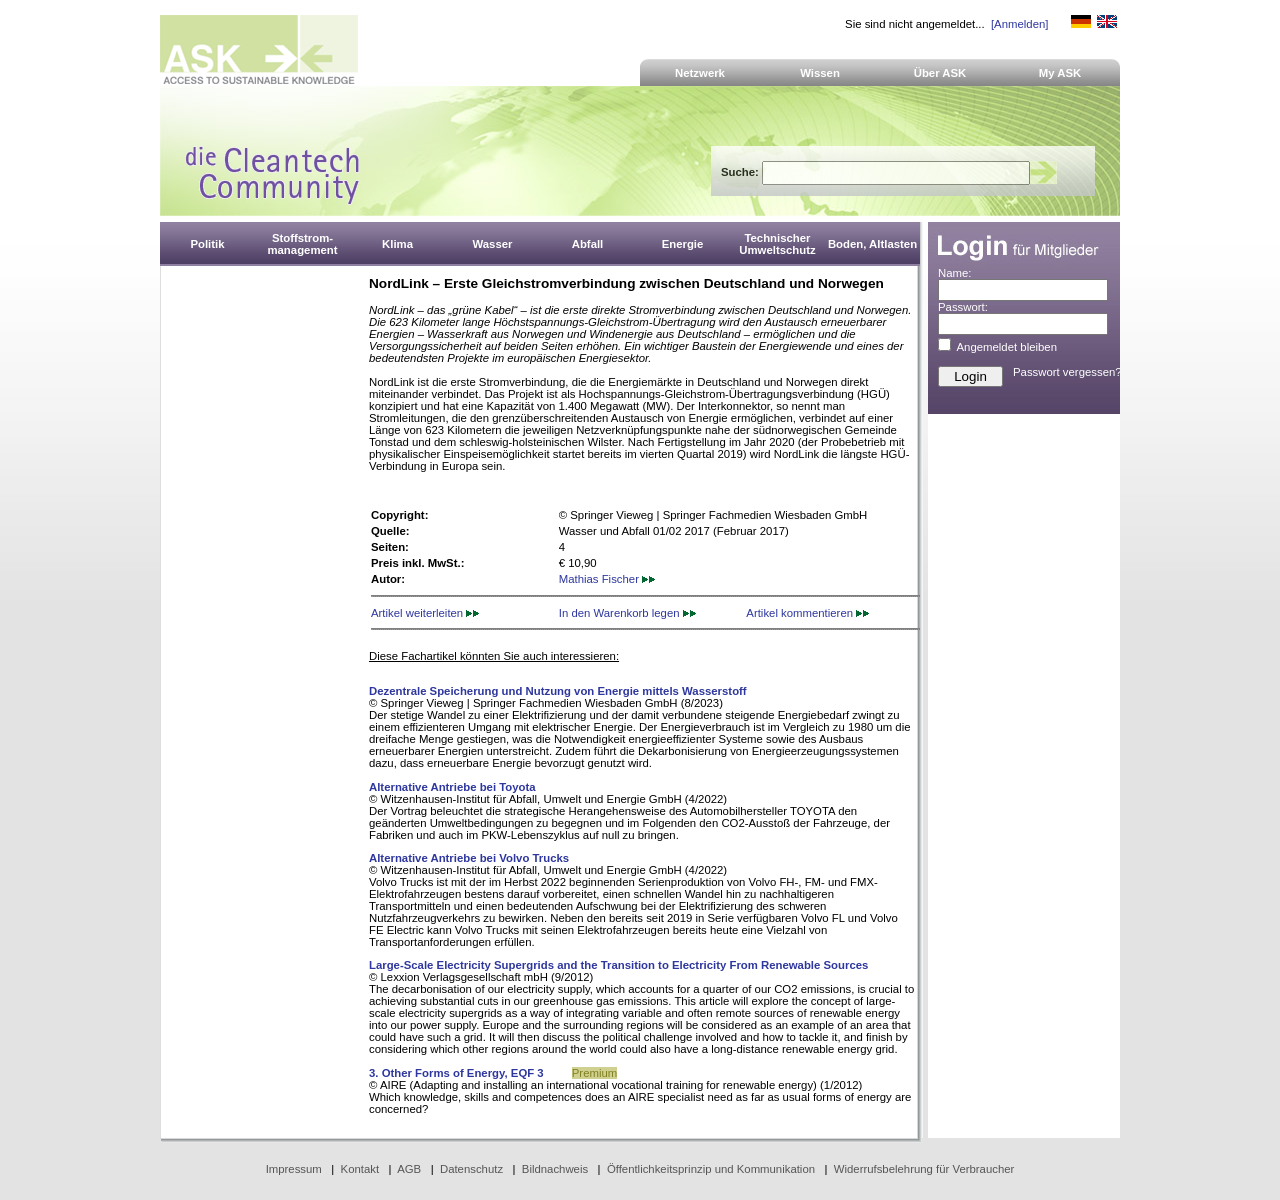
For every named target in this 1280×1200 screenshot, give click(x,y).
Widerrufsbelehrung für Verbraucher (924, 1169)
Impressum (294, 1169)
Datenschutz (471, 1169)
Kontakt (360, 1169)
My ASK (1060, 73)
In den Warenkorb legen (627, 613)
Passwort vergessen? (1067, 372)
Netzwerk (700, 73)
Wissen (820, 73)
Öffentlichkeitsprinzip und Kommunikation (711, 1169)
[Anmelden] (1019, 24)
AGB (409, 1169)
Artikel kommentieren (807, 613)
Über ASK (940, 73)
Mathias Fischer (607, 579)
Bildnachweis (555, 1169)
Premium (594, 1073)
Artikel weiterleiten (425, 613)
